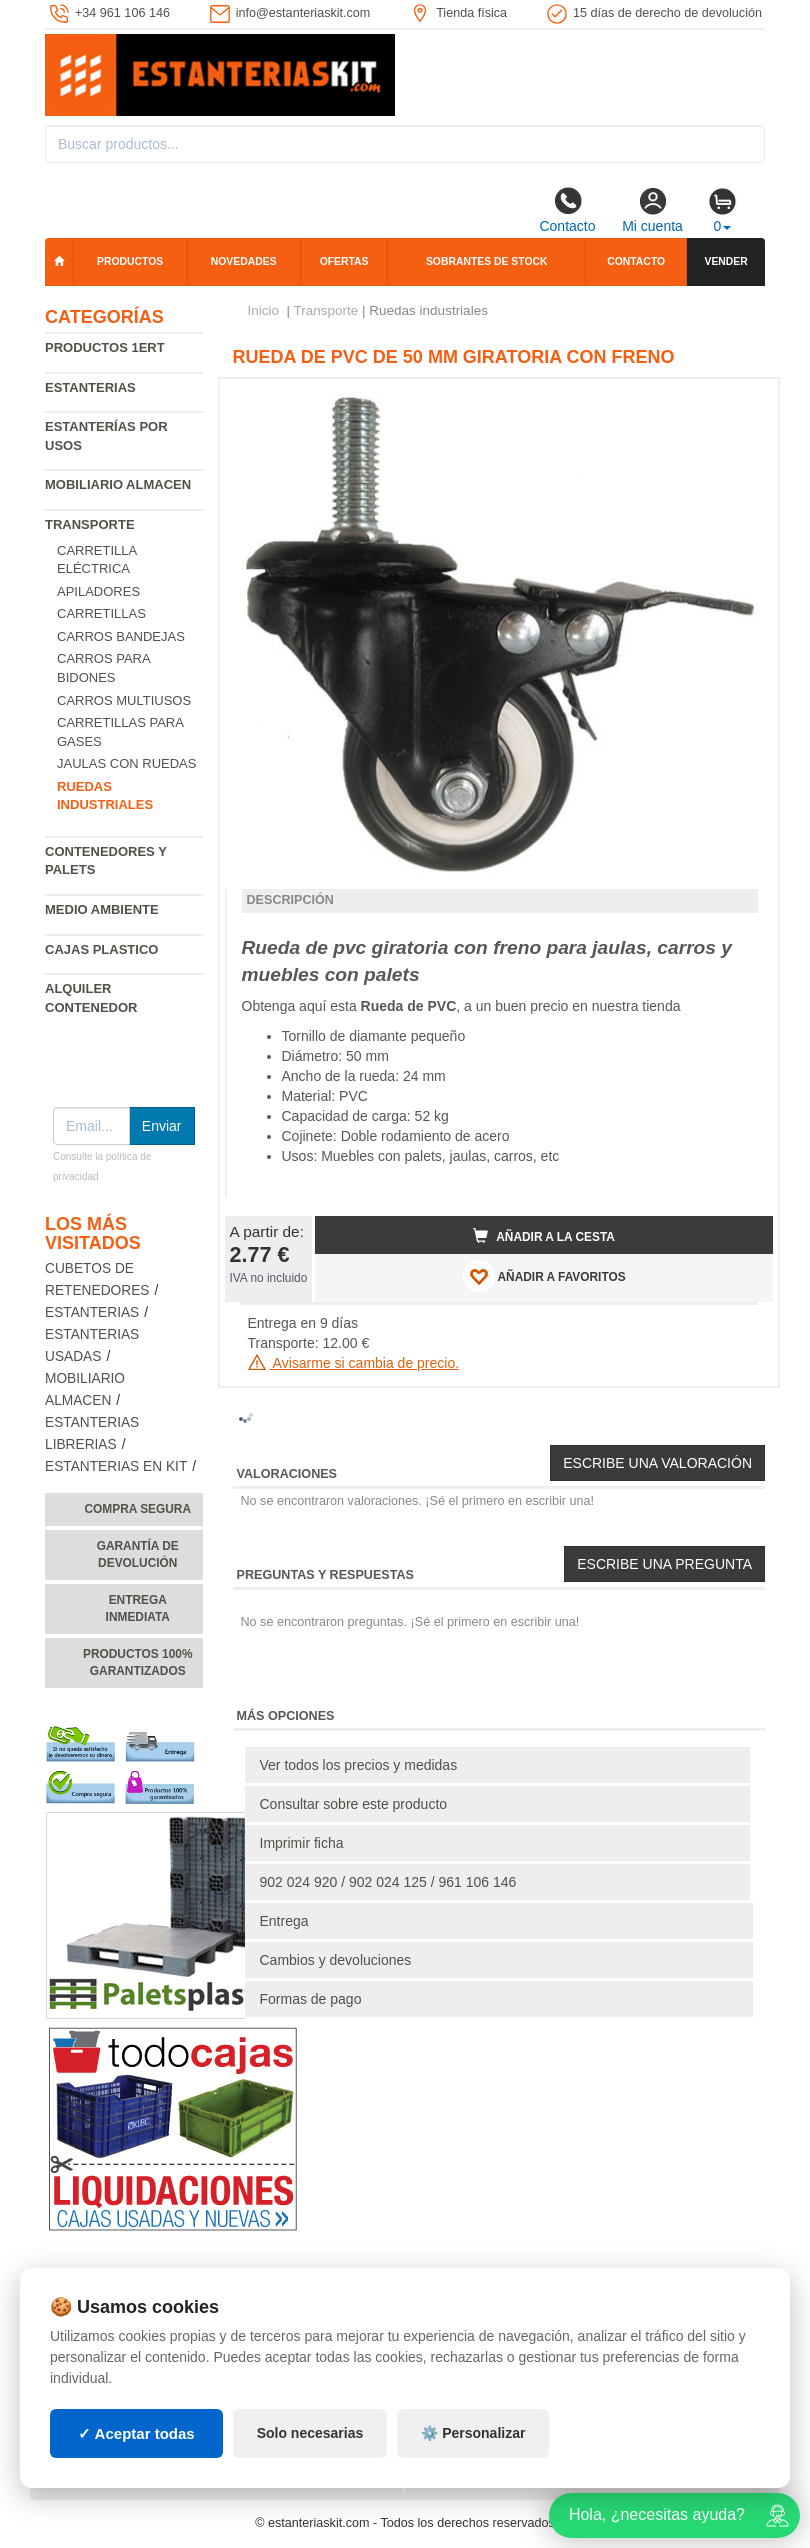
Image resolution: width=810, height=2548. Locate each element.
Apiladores (98, 591)
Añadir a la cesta (544, 1236)
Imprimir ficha (302, 1843)
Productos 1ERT (105, 347)
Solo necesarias (310, 2433)
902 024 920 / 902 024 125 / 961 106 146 (388, 1882)
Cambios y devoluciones (336, 1960)
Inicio (264, 310)
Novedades (244, 261)
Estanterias (90, 387)
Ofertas (344, 261)
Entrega (284, 1921)
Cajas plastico (101, 949)
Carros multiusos (124, 700)
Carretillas (101, 613)
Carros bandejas (121, 636)
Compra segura (137, 1509)
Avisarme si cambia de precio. (354, 1363)
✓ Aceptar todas (136, 2433)
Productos (130, 261)
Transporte (90, 524)
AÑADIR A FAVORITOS (544, 1276)
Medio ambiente (102, 909)
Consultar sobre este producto (354, 1804)
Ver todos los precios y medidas (359, 1765)
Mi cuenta (652, 210)
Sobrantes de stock (487, 261)
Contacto (567, 210)
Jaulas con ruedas (126, 763)
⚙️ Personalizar (473, 2433)
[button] (740, 402)
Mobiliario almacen (118, 484)
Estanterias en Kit (116, 1466)
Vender (725, 261)
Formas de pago (311, 1999)
